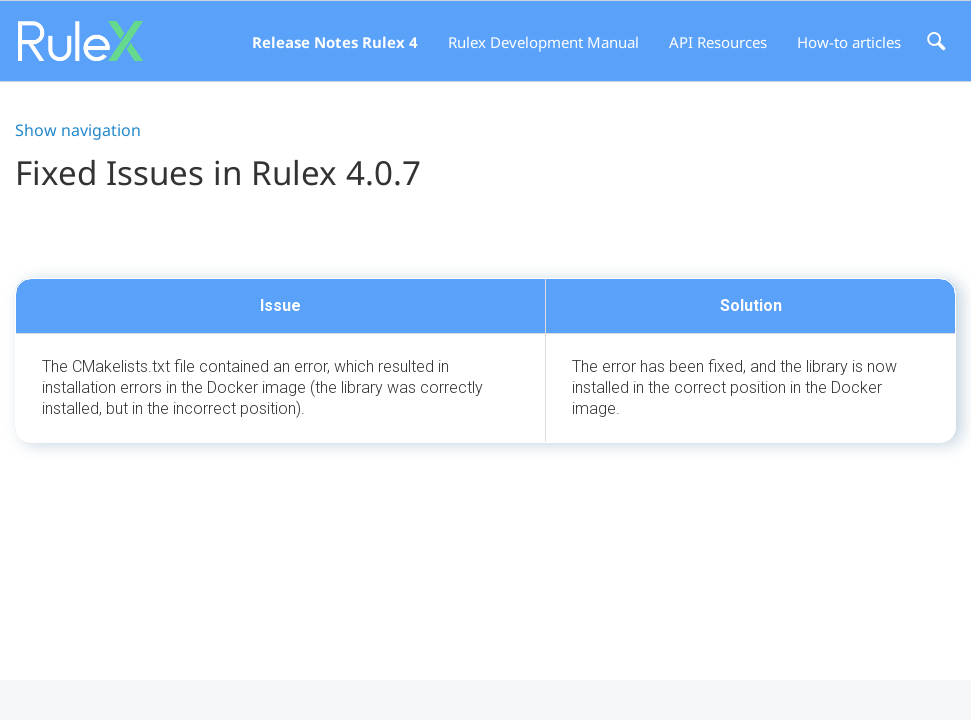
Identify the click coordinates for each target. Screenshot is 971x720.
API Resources (718, 42)
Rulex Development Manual (543, 42)
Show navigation (78, 130)
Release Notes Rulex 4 (335, 42)
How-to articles (849, 42)
